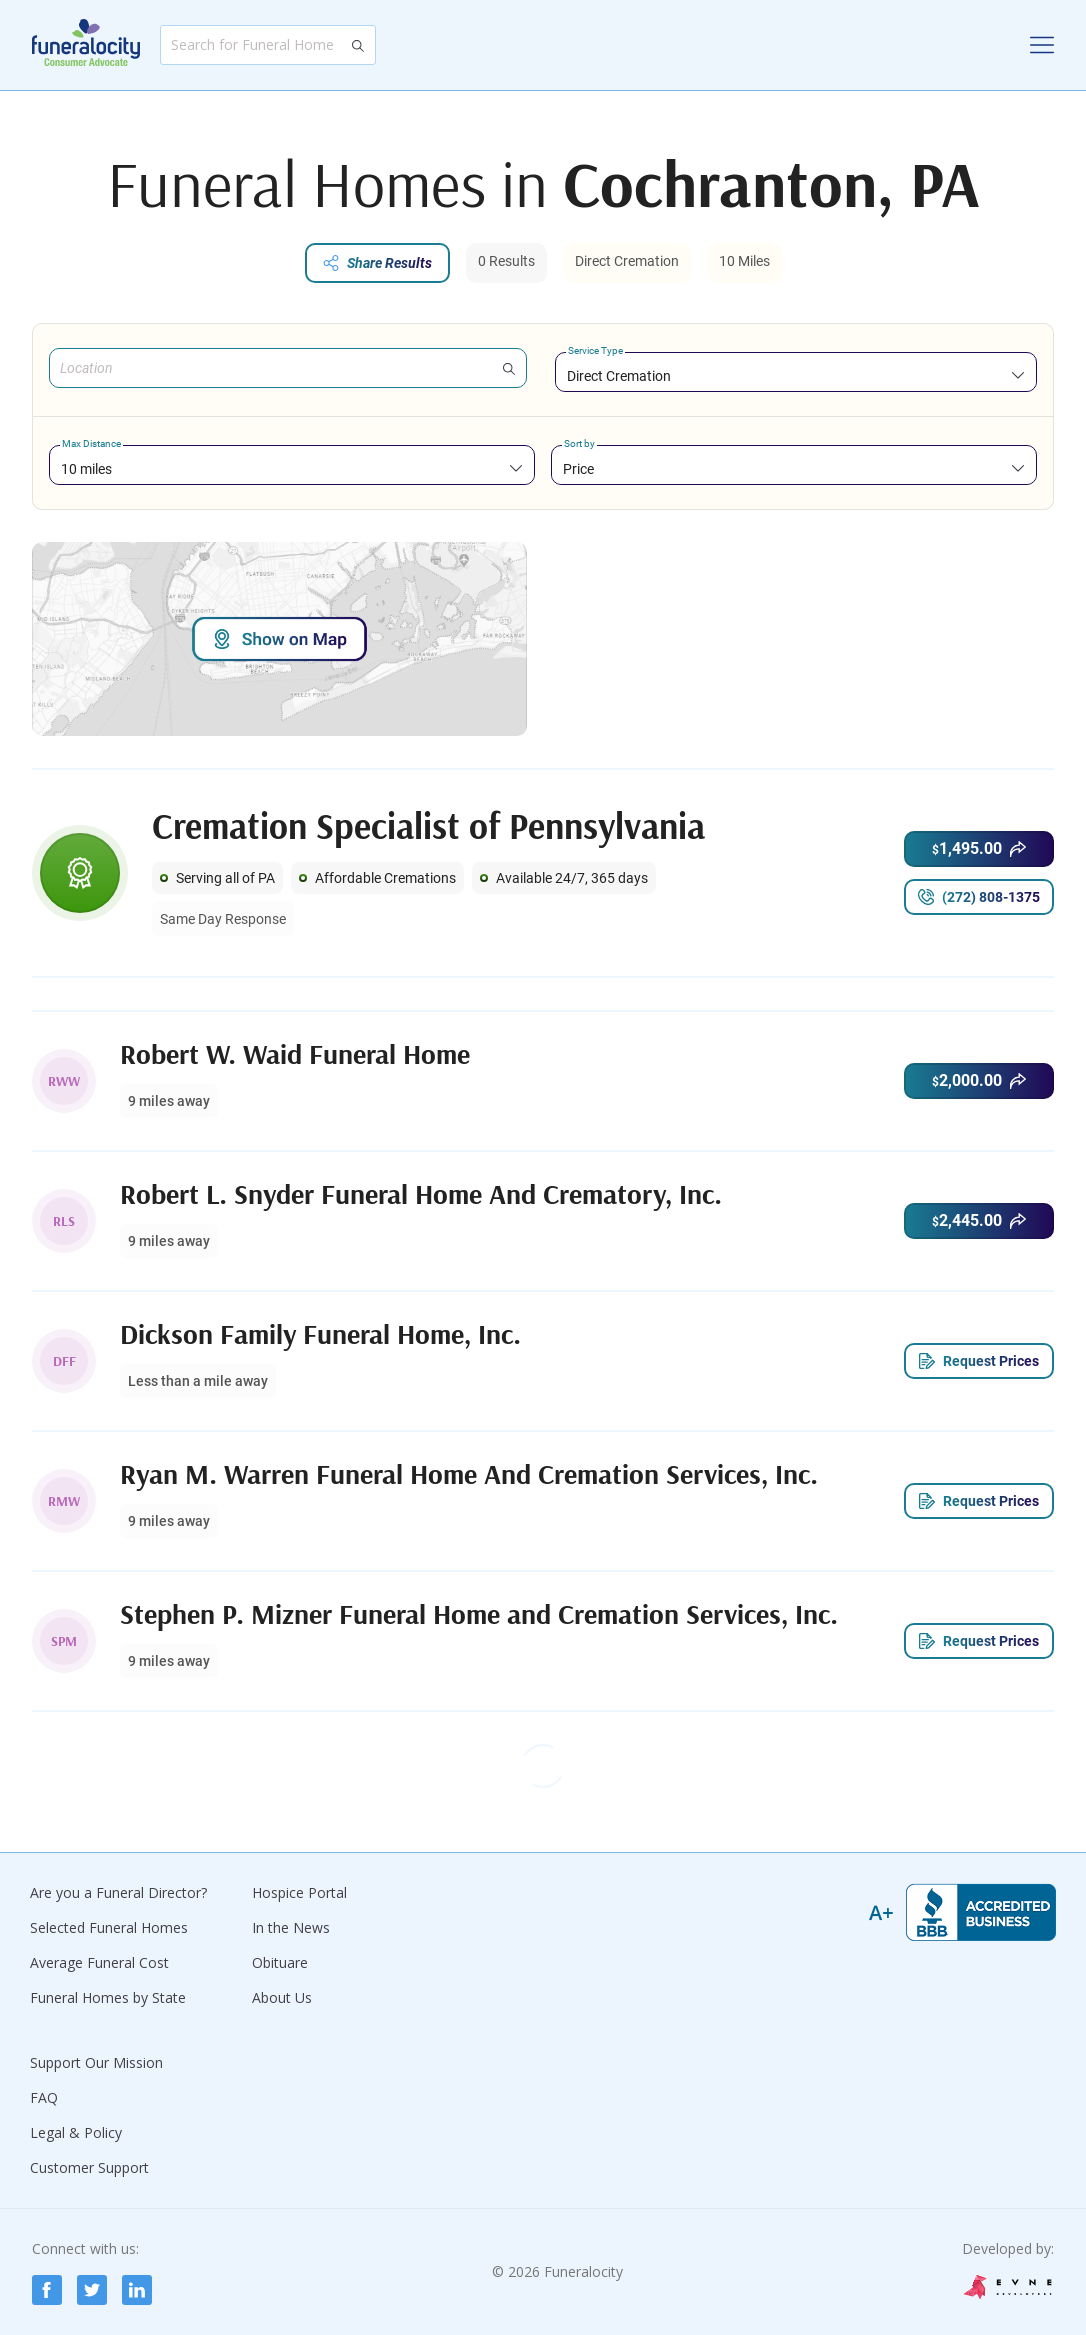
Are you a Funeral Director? (118, 1892)
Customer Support (89, 2167)
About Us (282, 1997)
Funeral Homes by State (108, 1997)
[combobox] (796, 375)
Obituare (280, 1962)
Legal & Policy (76, 2132)
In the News (291, 1927)
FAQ (44, 2097)
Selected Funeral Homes (109, 1927)
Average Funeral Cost (99, 1962)
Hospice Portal (299, 1892)
